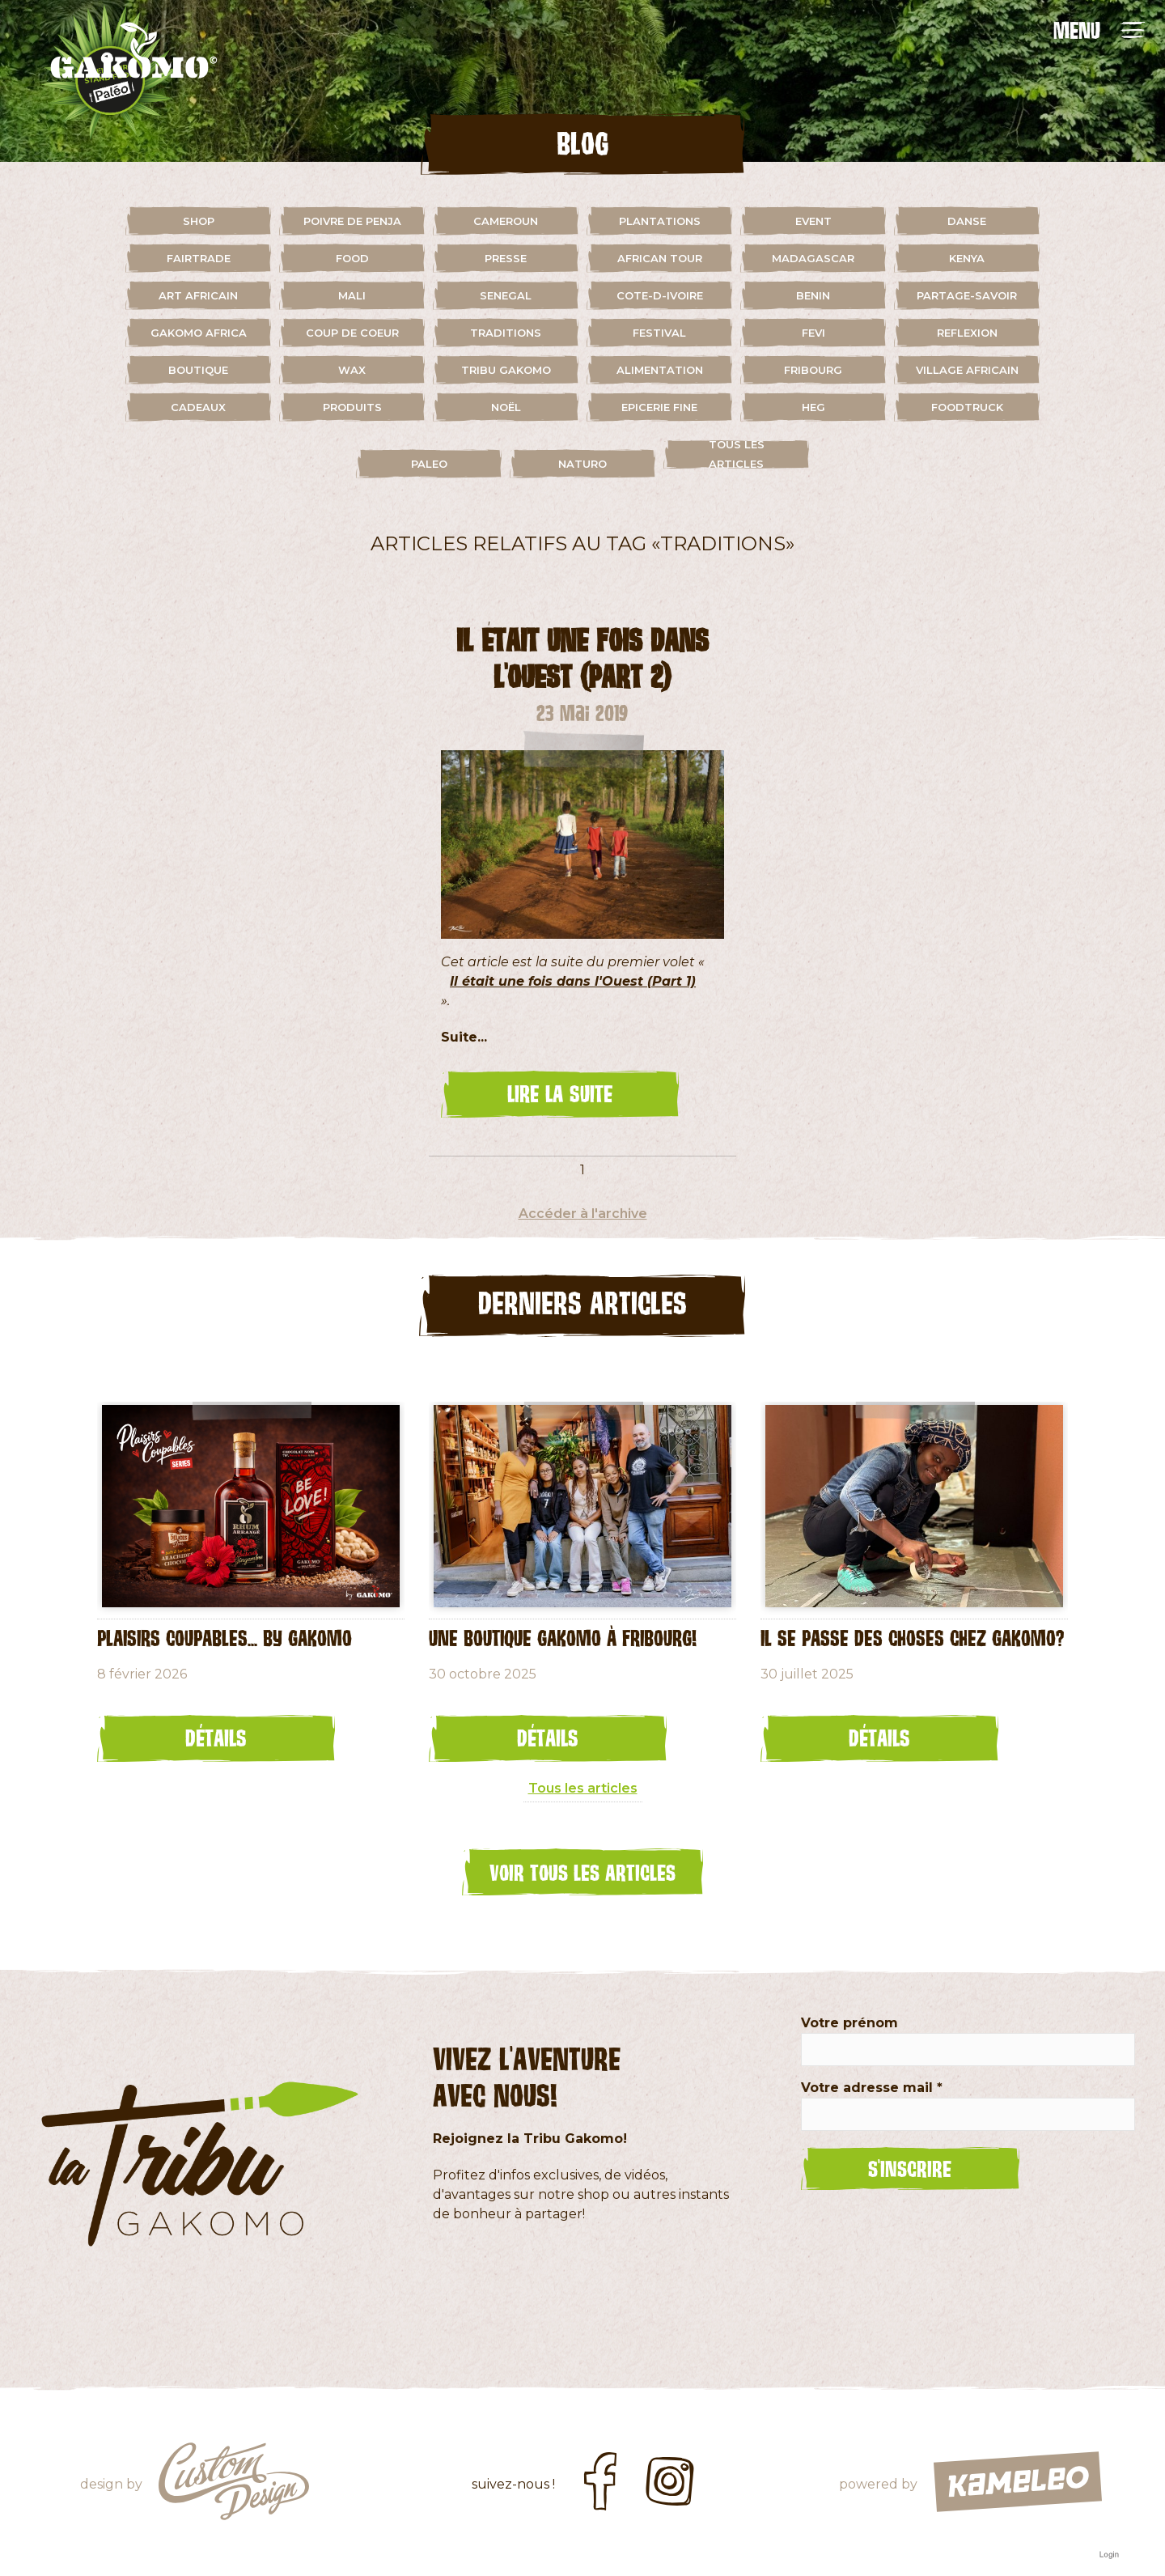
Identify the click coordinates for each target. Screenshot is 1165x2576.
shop (198, 220)
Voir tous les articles (582, 1872)
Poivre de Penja (352, 220)
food (352, 258)
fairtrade (199, 258)
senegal (506, 295)
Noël (506, 407)
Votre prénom (849, 2023)
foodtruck (967, 407)
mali (352, 295)
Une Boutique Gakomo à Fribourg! (563, 1637)
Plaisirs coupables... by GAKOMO (224, 1637)
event (813, 220)
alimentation (659, 369)
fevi (813, 332)
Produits (352, 407)
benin (813, 295)
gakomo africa (198, 332)
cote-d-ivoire (659, 295)
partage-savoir (967, 295)
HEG (813, 407)
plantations (660, 220)
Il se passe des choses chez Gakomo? (912, 1637)
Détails (216, 1737)
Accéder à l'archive (583, 1213)
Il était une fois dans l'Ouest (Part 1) (573, 981)
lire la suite (559, 1093)
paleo (429, 463)
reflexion (967, 332)
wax (352, 369)
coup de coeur (352, 332)
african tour (659, 258)
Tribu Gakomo (506, 369)
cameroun (505, 220)
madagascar (813, 258)
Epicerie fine (659, 407)
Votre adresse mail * (872, 2087)
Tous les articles (737, 454)
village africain (967, 369)
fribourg (813, 369)
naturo (582, 463)
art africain (198, 295)
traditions (505, 332)
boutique (198, 369)
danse (966, 220)
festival (659, 332)
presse (506, 258)
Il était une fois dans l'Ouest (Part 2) (582, 658)
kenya (967, 258)
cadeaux (198, 407)
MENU (1076, 30)
